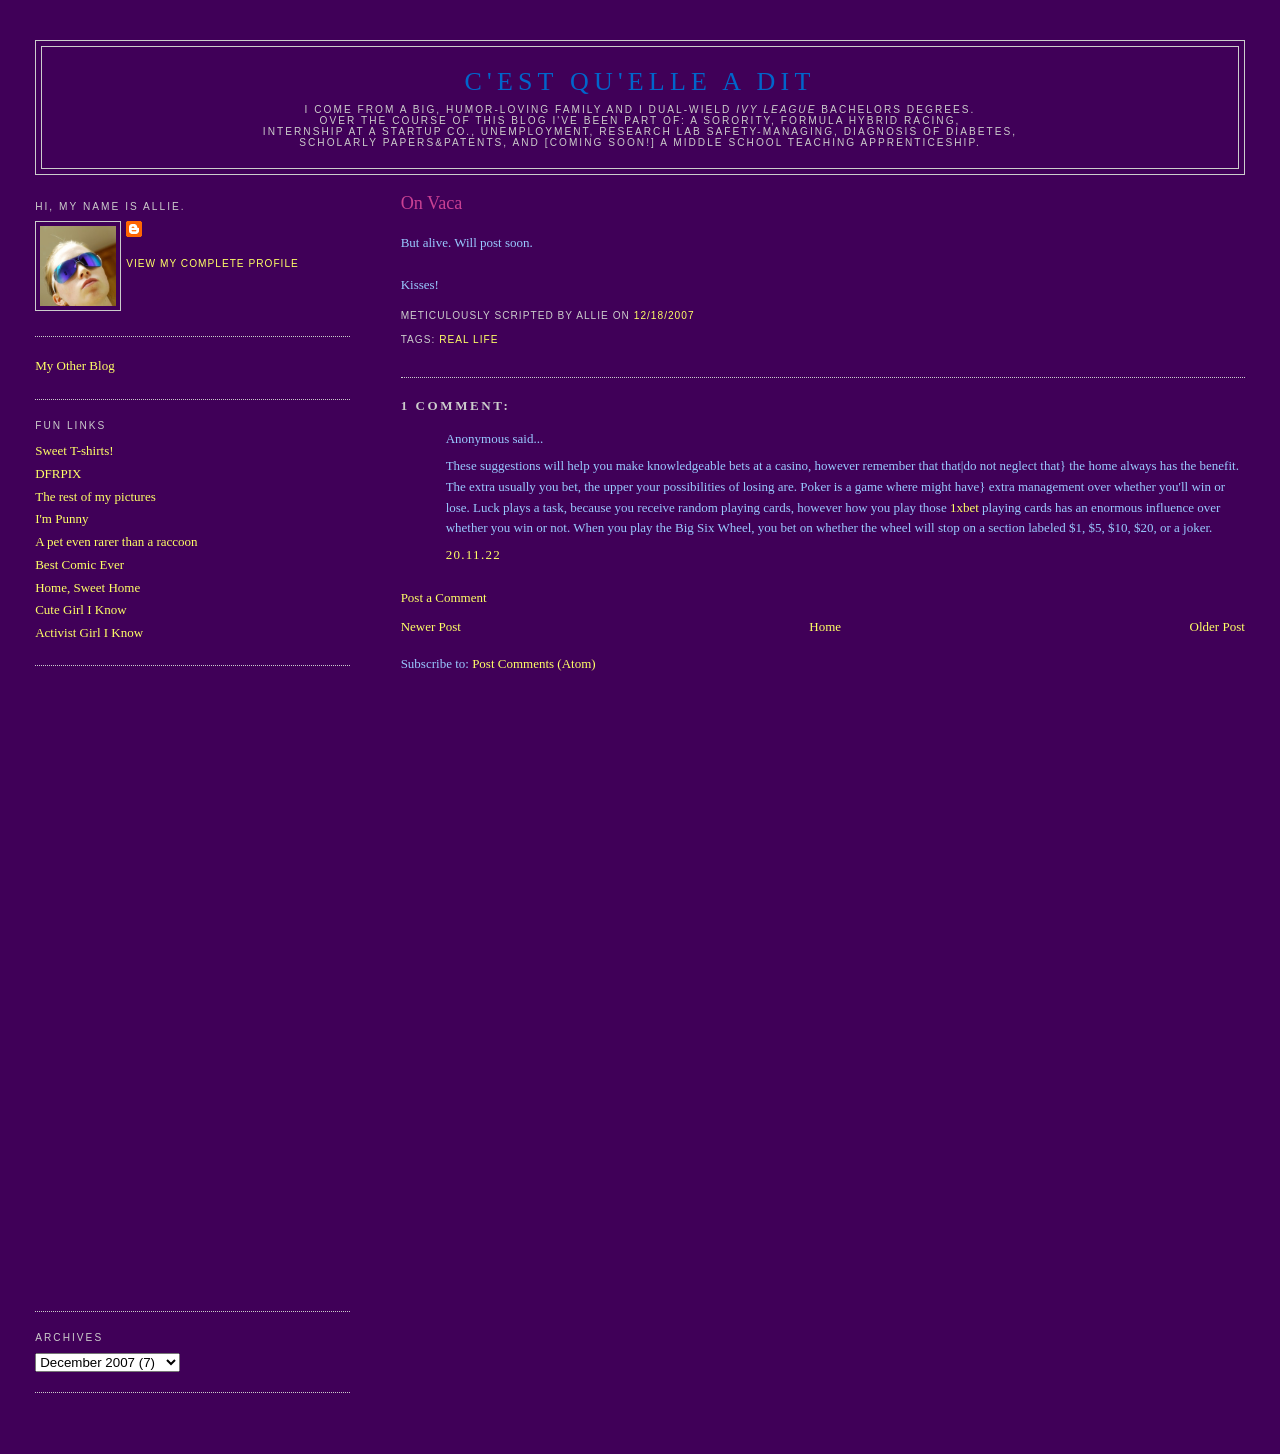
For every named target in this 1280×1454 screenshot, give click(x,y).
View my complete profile (212, 263)
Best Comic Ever (79, 564)
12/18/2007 (664, 315)
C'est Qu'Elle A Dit (639, 81)
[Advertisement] (115, 986)
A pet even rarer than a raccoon (116, 541)
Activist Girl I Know (89, 632)
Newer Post (431, 626)
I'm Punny (61, 518)
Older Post (1217, 626)
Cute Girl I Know (80, 609)
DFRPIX (58, 473)
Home (825, 626)
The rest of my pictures (95, 496)
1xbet (964, 507)
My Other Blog (74, 365)
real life (468, 339)
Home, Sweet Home (87, 587)
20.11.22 (473, 554)
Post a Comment (444, 597)
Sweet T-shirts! (74, 450)
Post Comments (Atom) (534, 663)
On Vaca (432, 203)
